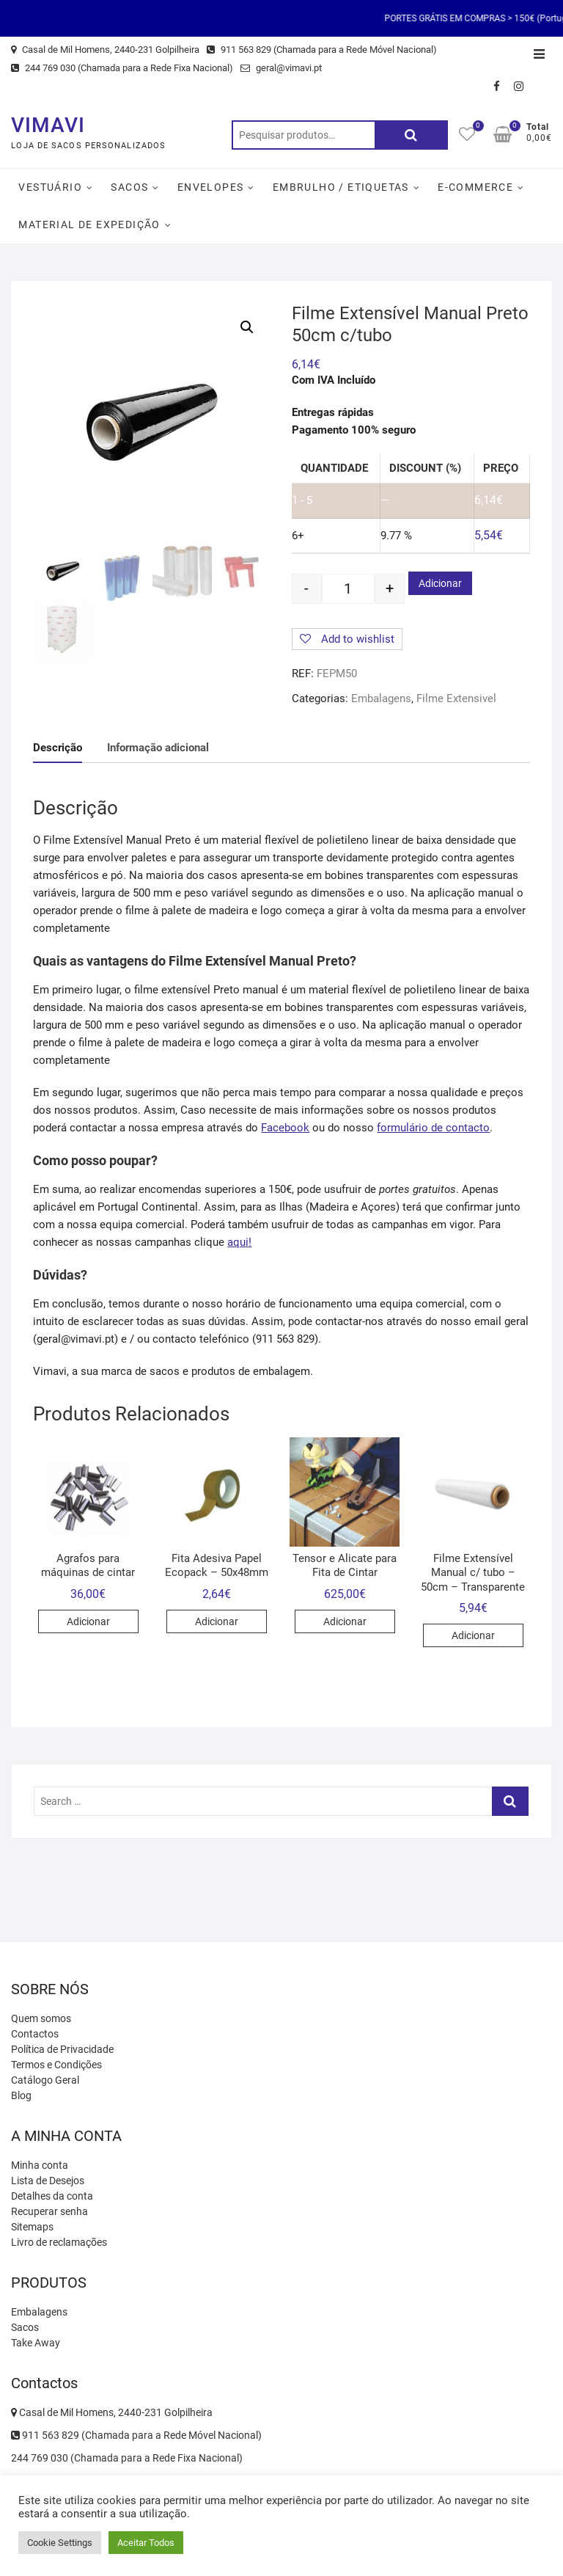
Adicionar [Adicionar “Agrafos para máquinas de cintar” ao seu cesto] (88, 1621)
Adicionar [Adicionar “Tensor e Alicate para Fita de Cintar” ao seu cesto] (345, 1621)
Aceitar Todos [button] (145, 2542)
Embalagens (381, 698)
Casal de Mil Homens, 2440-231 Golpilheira (105, 49)
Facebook (285, 1127)
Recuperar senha (49, 2211)
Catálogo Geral (45, 2080)
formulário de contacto (433, 1127)
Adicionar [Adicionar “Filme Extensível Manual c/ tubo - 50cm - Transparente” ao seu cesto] (473, 1635)
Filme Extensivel (456, 698)
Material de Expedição (89, 224)
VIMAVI (48, 125)
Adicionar (440, 583)
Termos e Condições (56, 2064)
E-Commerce (475, 187)
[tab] (57, 748)
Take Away (35, 2343)
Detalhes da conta (52, 2196)
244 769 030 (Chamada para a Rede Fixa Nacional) (122, 67)
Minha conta (39, 2165)
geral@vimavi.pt (281, 67)
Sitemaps (32, 2227)
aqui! (239, 1242)
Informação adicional (158, 747)
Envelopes (210, 187)
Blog (21, 2095)
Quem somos (41, 2018)
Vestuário (50, 187)
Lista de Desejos (47, 2180)
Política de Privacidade (62, 2049)
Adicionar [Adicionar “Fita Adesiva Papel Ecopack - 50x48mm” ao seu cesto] (216, 1621)
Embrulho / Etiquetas (341, 187)
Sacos (129, 187)
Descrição (57, 747)
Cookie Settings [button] (59, 2542)
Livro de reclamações (59, 2242)
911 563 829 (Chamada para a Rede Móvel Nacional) (322, 49)
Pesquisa (411, 135)
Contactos (35, 2034)
